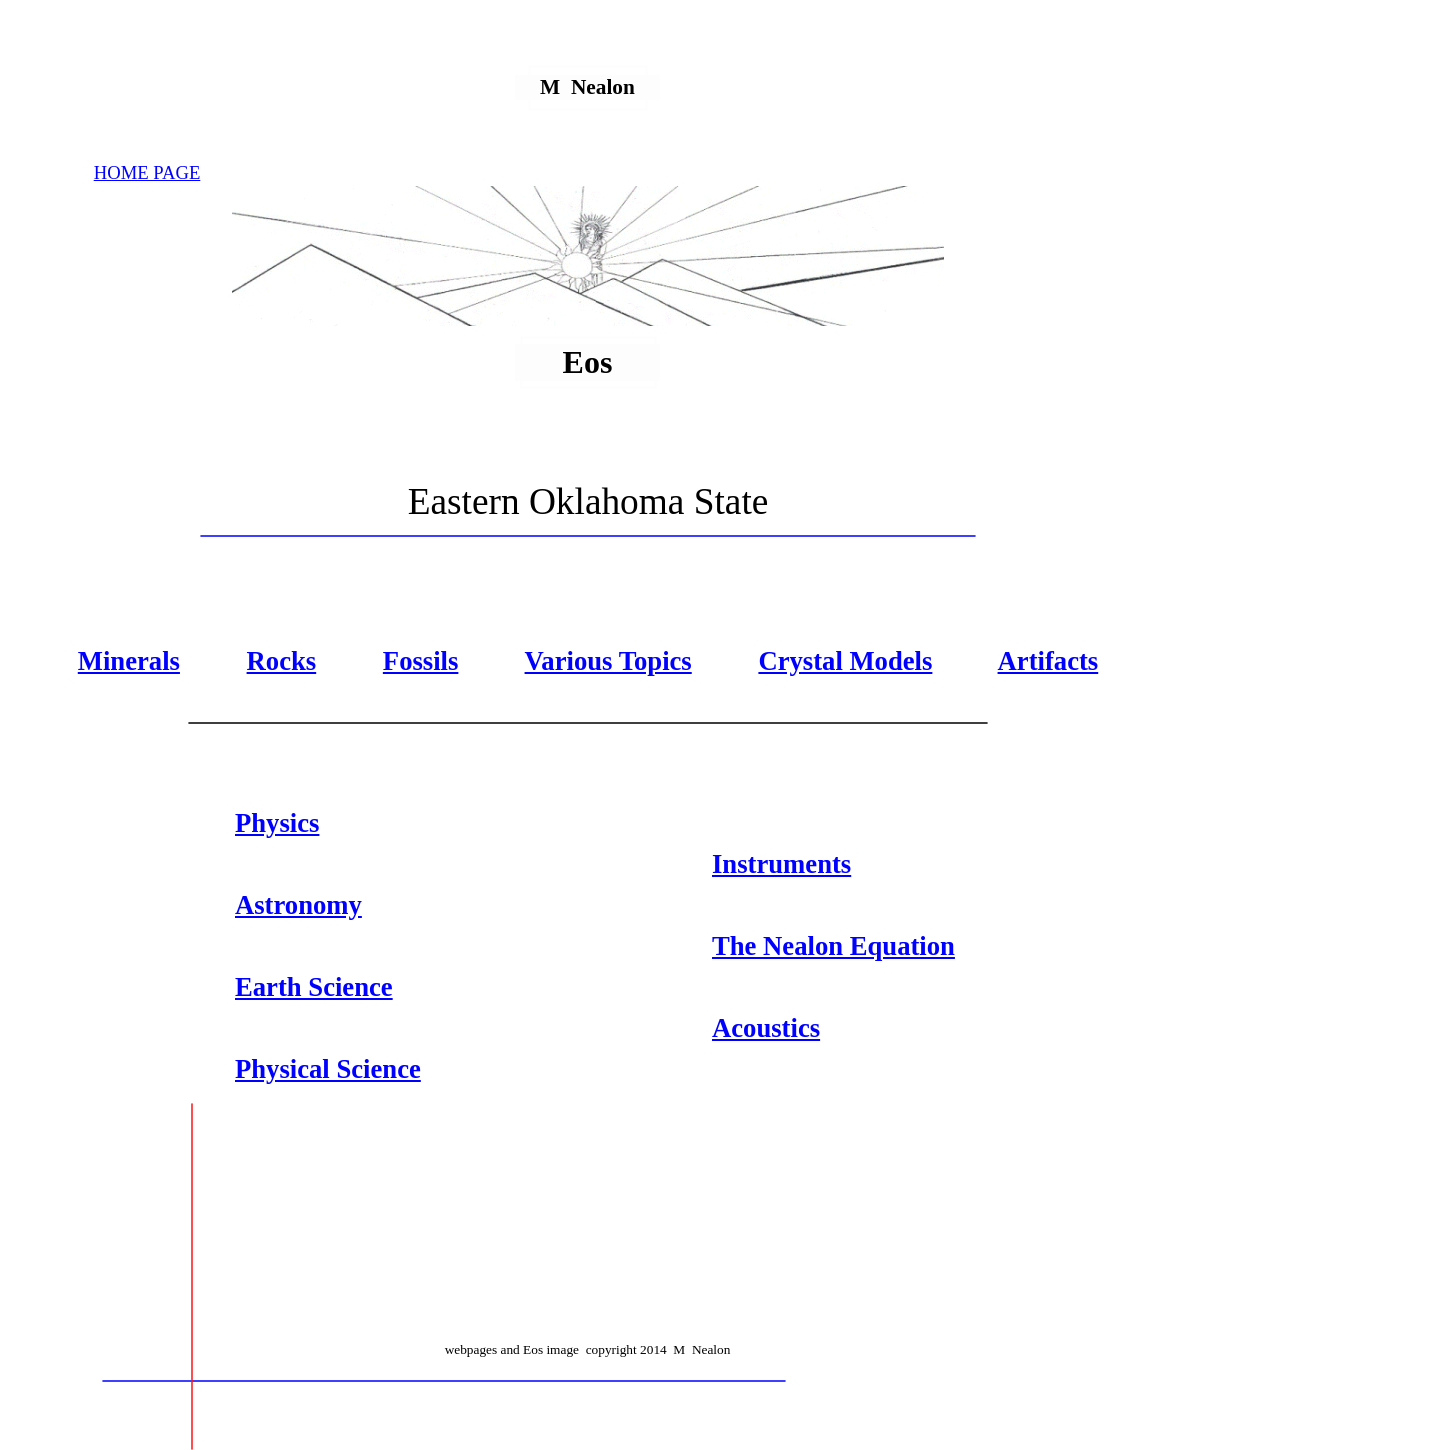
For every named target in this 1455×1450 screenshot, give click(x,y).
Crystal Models (845, 661)
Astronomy (298, 905)
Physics (277, 823)
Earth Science (314, 987)
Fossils (421, 661)
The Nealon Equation (833, 946)
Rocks (282, 661)
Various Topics (608, 661)
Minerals (129, 661)
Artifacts (1048, 661)
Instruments (781, 864)
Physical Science (328, 1069)
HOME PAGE (147, 172)
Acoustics (766, 1028)
